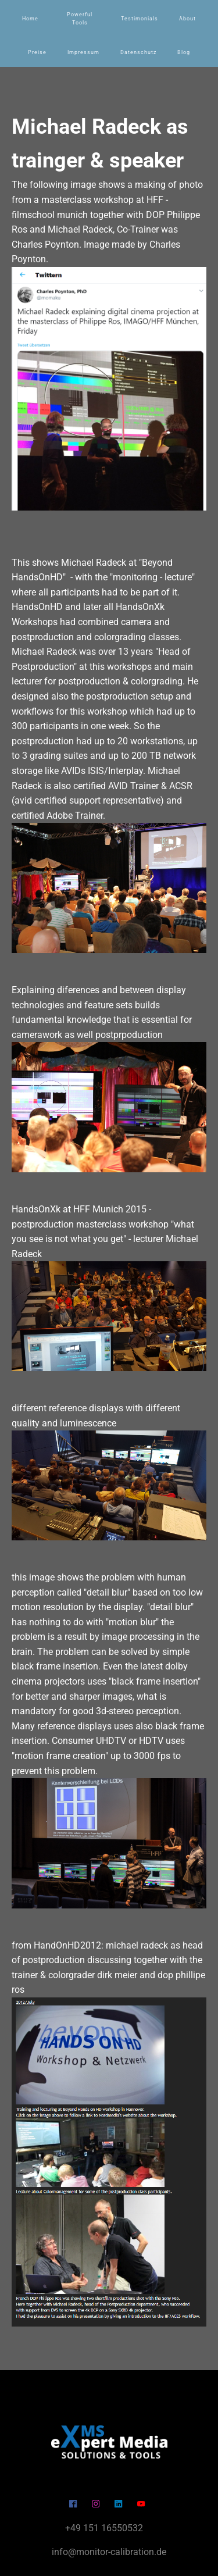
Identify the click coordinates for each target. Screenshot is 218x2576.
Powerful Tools (79, 19)
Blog (183, 52)
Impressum (83, 52)
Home (30, 19)
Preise (37, 52)
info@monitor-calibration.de (109, 2551)
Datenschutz (138, 52)
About (187, 19)
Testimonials (139, 19)
